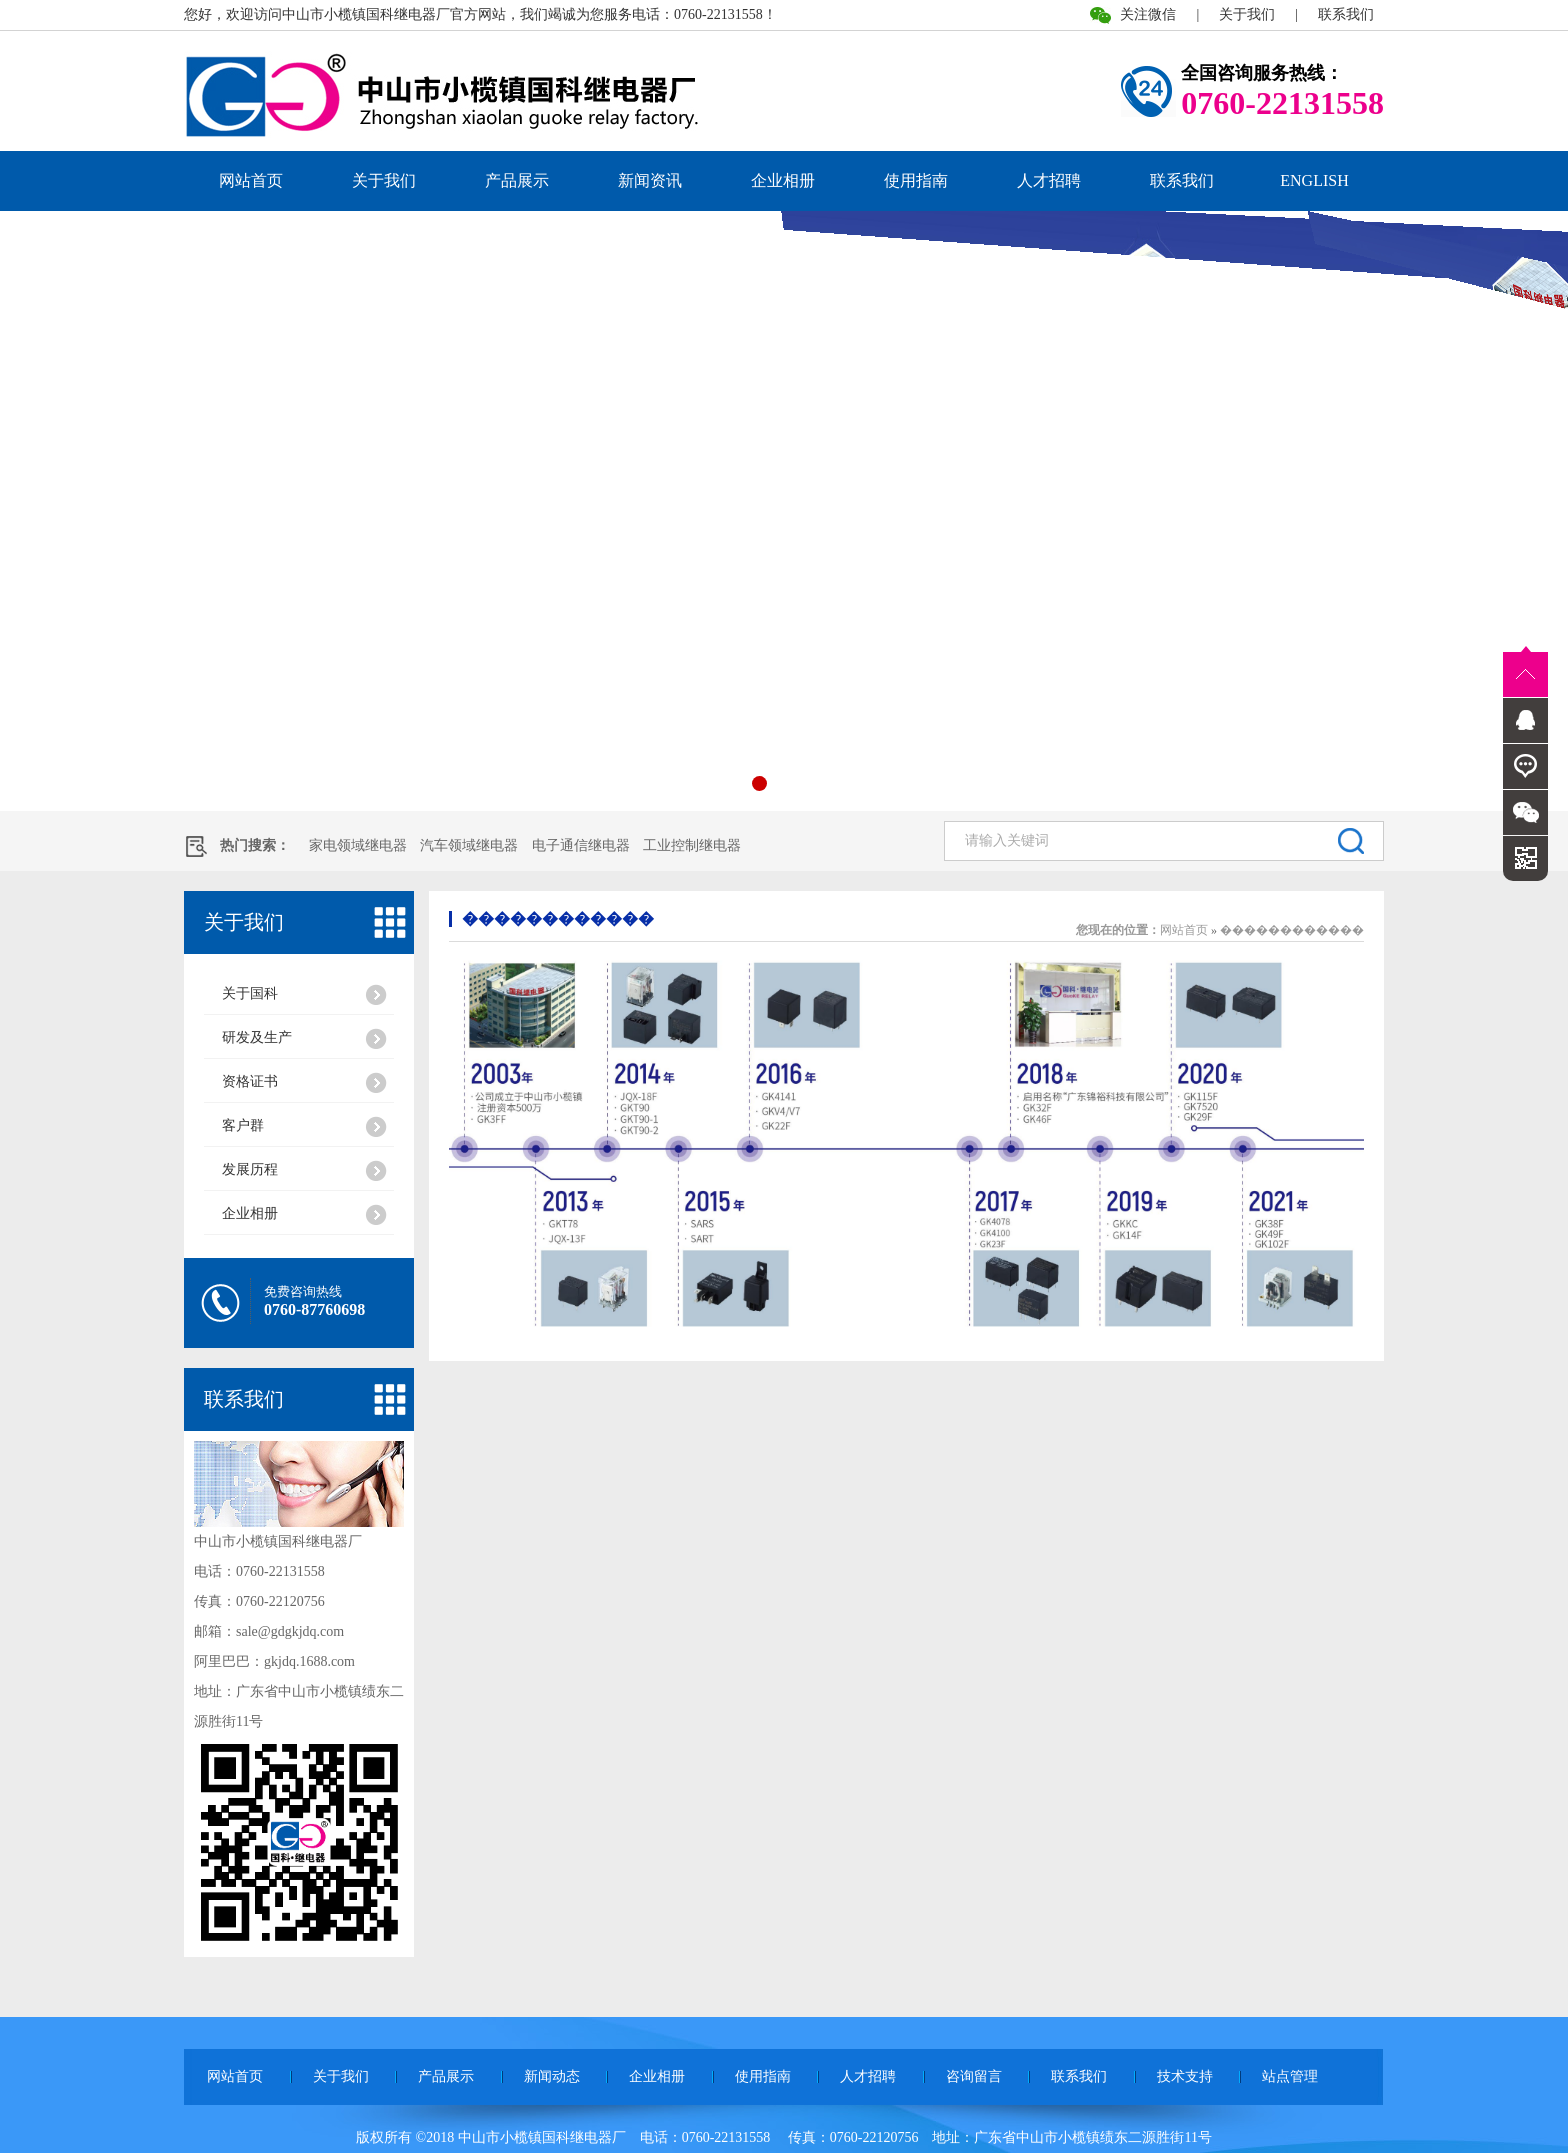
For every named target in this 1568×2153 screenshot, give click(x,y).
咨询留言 (974, 2076)
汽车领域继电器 (469, 845)
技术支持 (1185, 2076)
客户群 (243, 1125)
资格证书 (250, 1081)
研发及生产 (257, 1037)
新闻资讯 (650, 180)
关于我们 (1247, 14)
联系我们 (1346, 14)
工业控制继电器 (692, 845)
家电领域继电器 (358, 845)
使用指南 (916, 180)
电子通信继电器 (581, 845)
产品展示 (517, 180)
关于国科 (250, 993)
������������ (558, 918)
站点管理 (1290, 2076)
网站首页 (251, 180)
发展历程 (250, 1169)
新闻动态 (552, 2076)
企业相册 (783, 180)
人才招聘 (1049, 180)
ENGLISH (1314, 180)
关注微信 (1148, 14)
